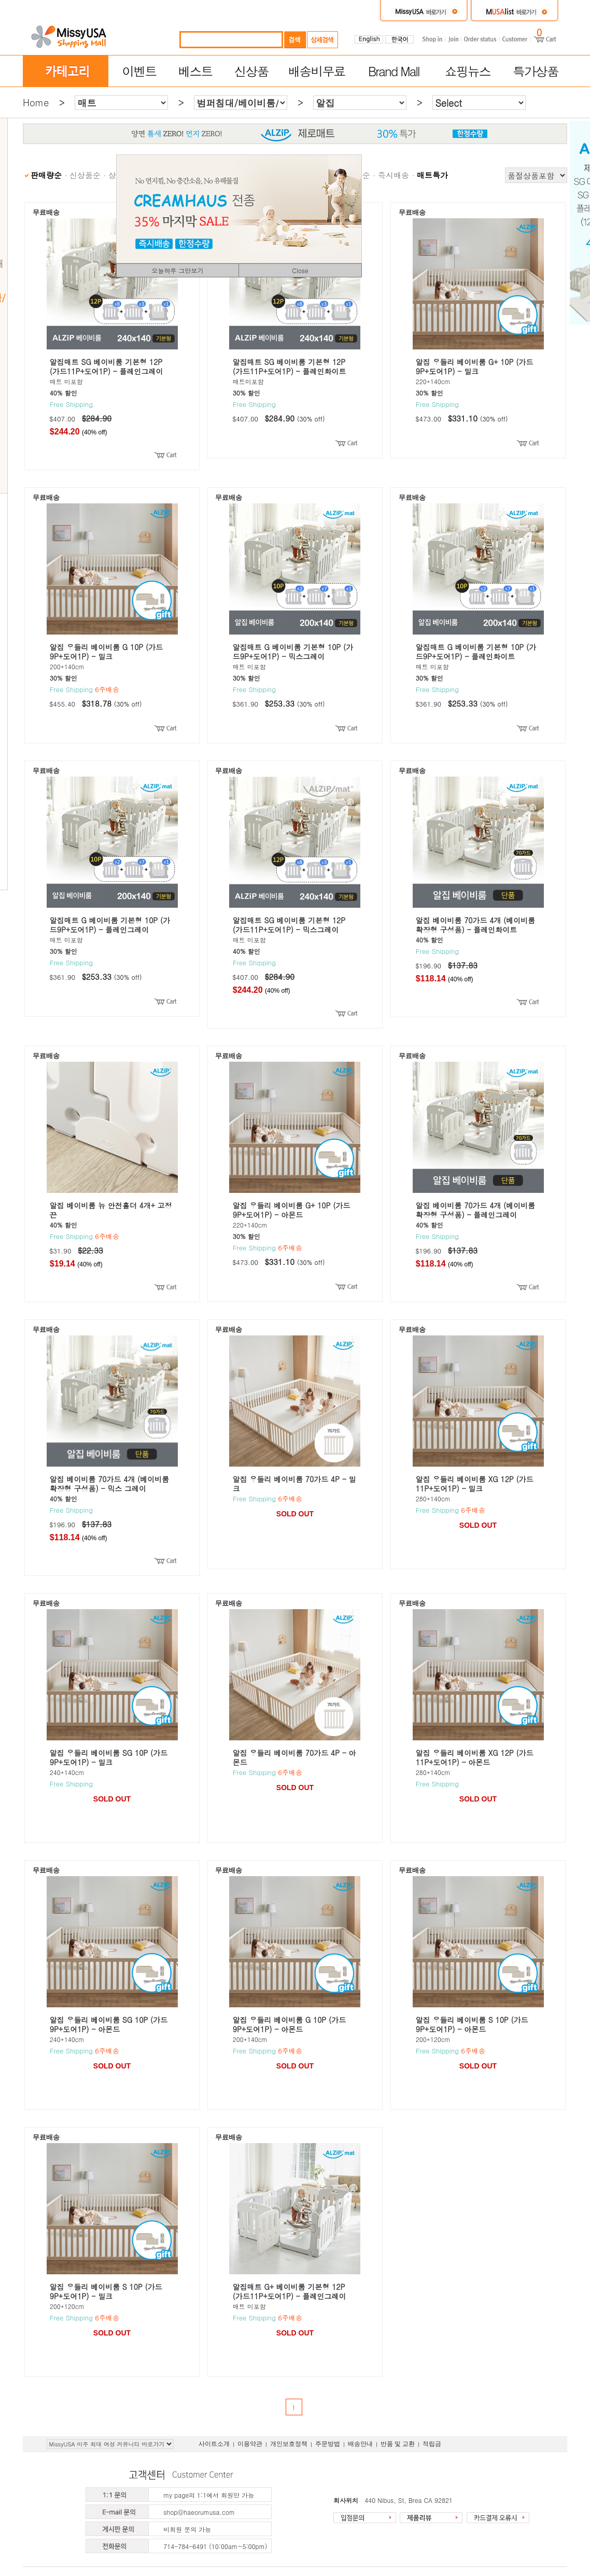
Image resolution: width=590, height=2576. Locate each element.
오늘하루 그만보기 (177, 270)
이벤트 (139, 71)
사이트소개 (214, 2443)
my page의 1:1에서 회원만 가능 (208, 2494)
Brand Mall (393, 71)
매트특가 (432, 175)
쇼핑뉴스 (467, 71)
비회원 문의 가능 (187, 2529)
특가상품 (535, 71)
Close (300, 270)
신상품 (251, 71)
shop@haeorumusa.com (199, 2512)
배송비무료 (316, 71)
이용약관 (249, 2443)
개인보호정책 (288, 2443)
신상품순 (85, 175)
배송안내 (360, 2443)
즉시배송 (393, 175)
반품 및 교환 (398, 2443)
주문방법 (327, 2443)
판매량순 (46, 175)
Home (36, 102)
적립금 (432, 2443)
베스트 (195, 71)
